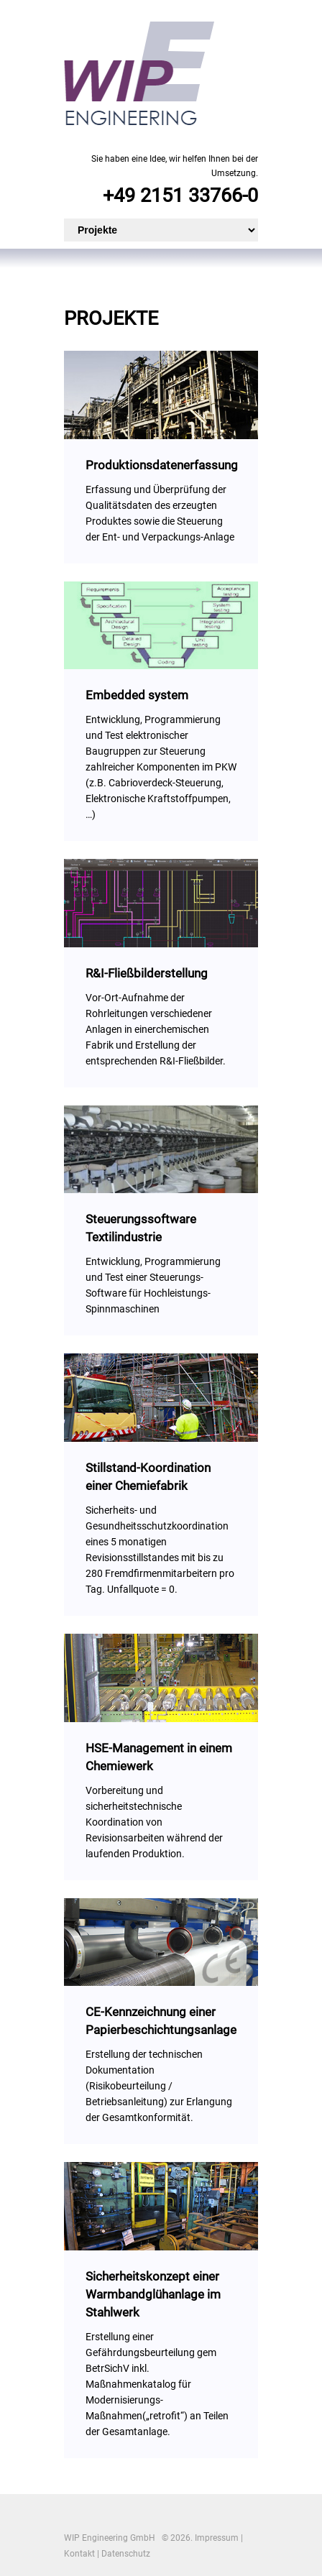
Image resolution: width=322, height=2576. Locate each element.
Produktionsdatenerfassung (162, 465)
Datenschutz (125, 2554)
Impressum (217, 2538)
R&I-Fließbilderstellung (147, 973)
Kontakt (79, 2554)
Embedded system (137, 695)
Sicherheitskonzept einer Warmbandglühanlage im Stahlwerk (153, 2294)
